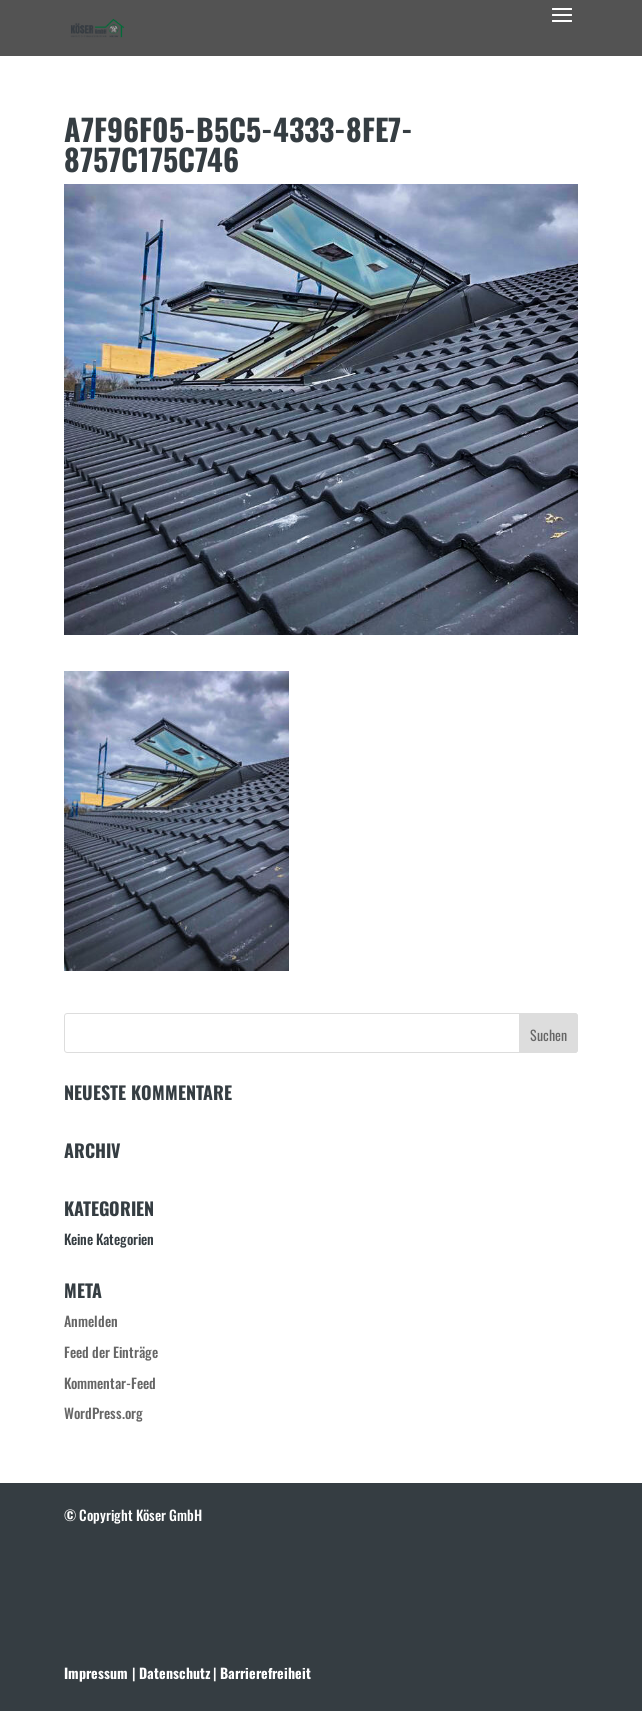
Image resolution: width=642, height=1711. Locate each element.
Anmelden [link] (91, 1320)
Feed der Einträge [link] (111, 1351)
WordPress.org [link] (103, 1412)
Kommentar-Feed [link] (110, 1382)
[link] (97, 25)
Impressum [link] (96, 1672)
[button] (562, 28)
